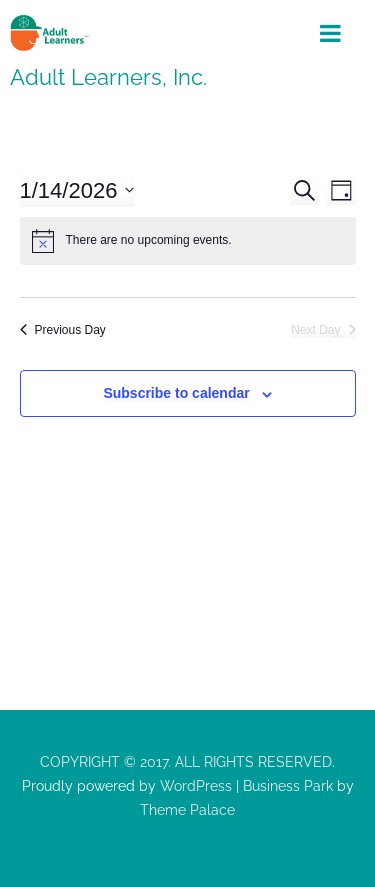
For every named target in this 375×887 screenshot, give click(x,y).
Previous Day (63, 330)
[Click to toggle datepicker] (77, 190)
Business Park (288, 786)
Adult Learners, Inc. (108, 77)
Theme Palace (187, 810)
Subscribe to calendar (176, 393)
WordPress (194, 786)
